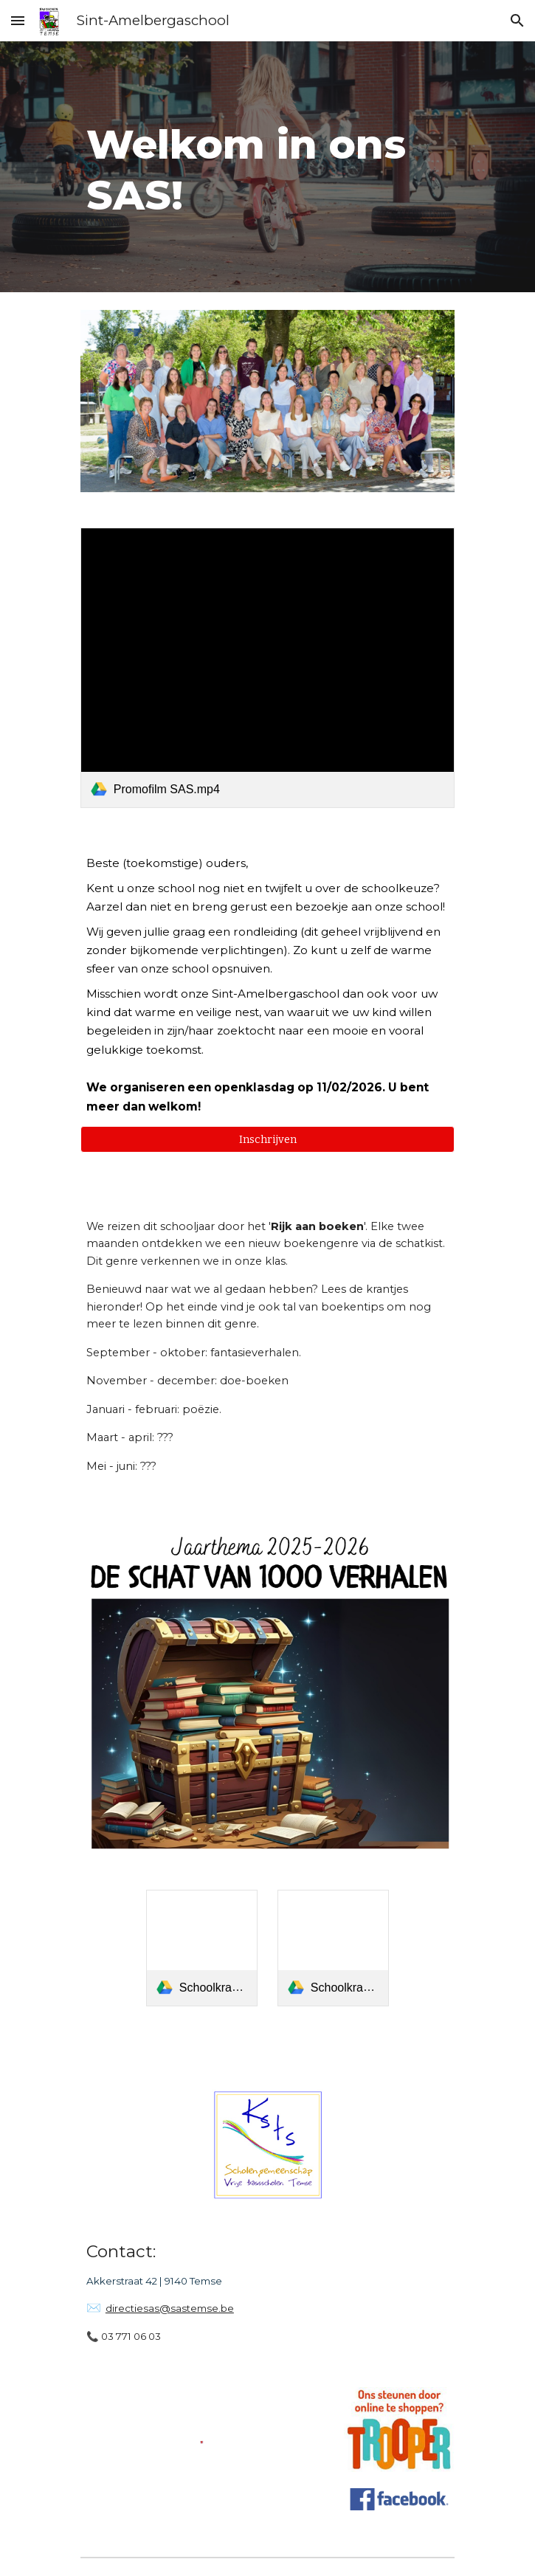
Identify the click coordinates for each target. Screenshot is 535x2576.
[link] (267, 668)
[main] (267, 166)
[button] (17, 20)
